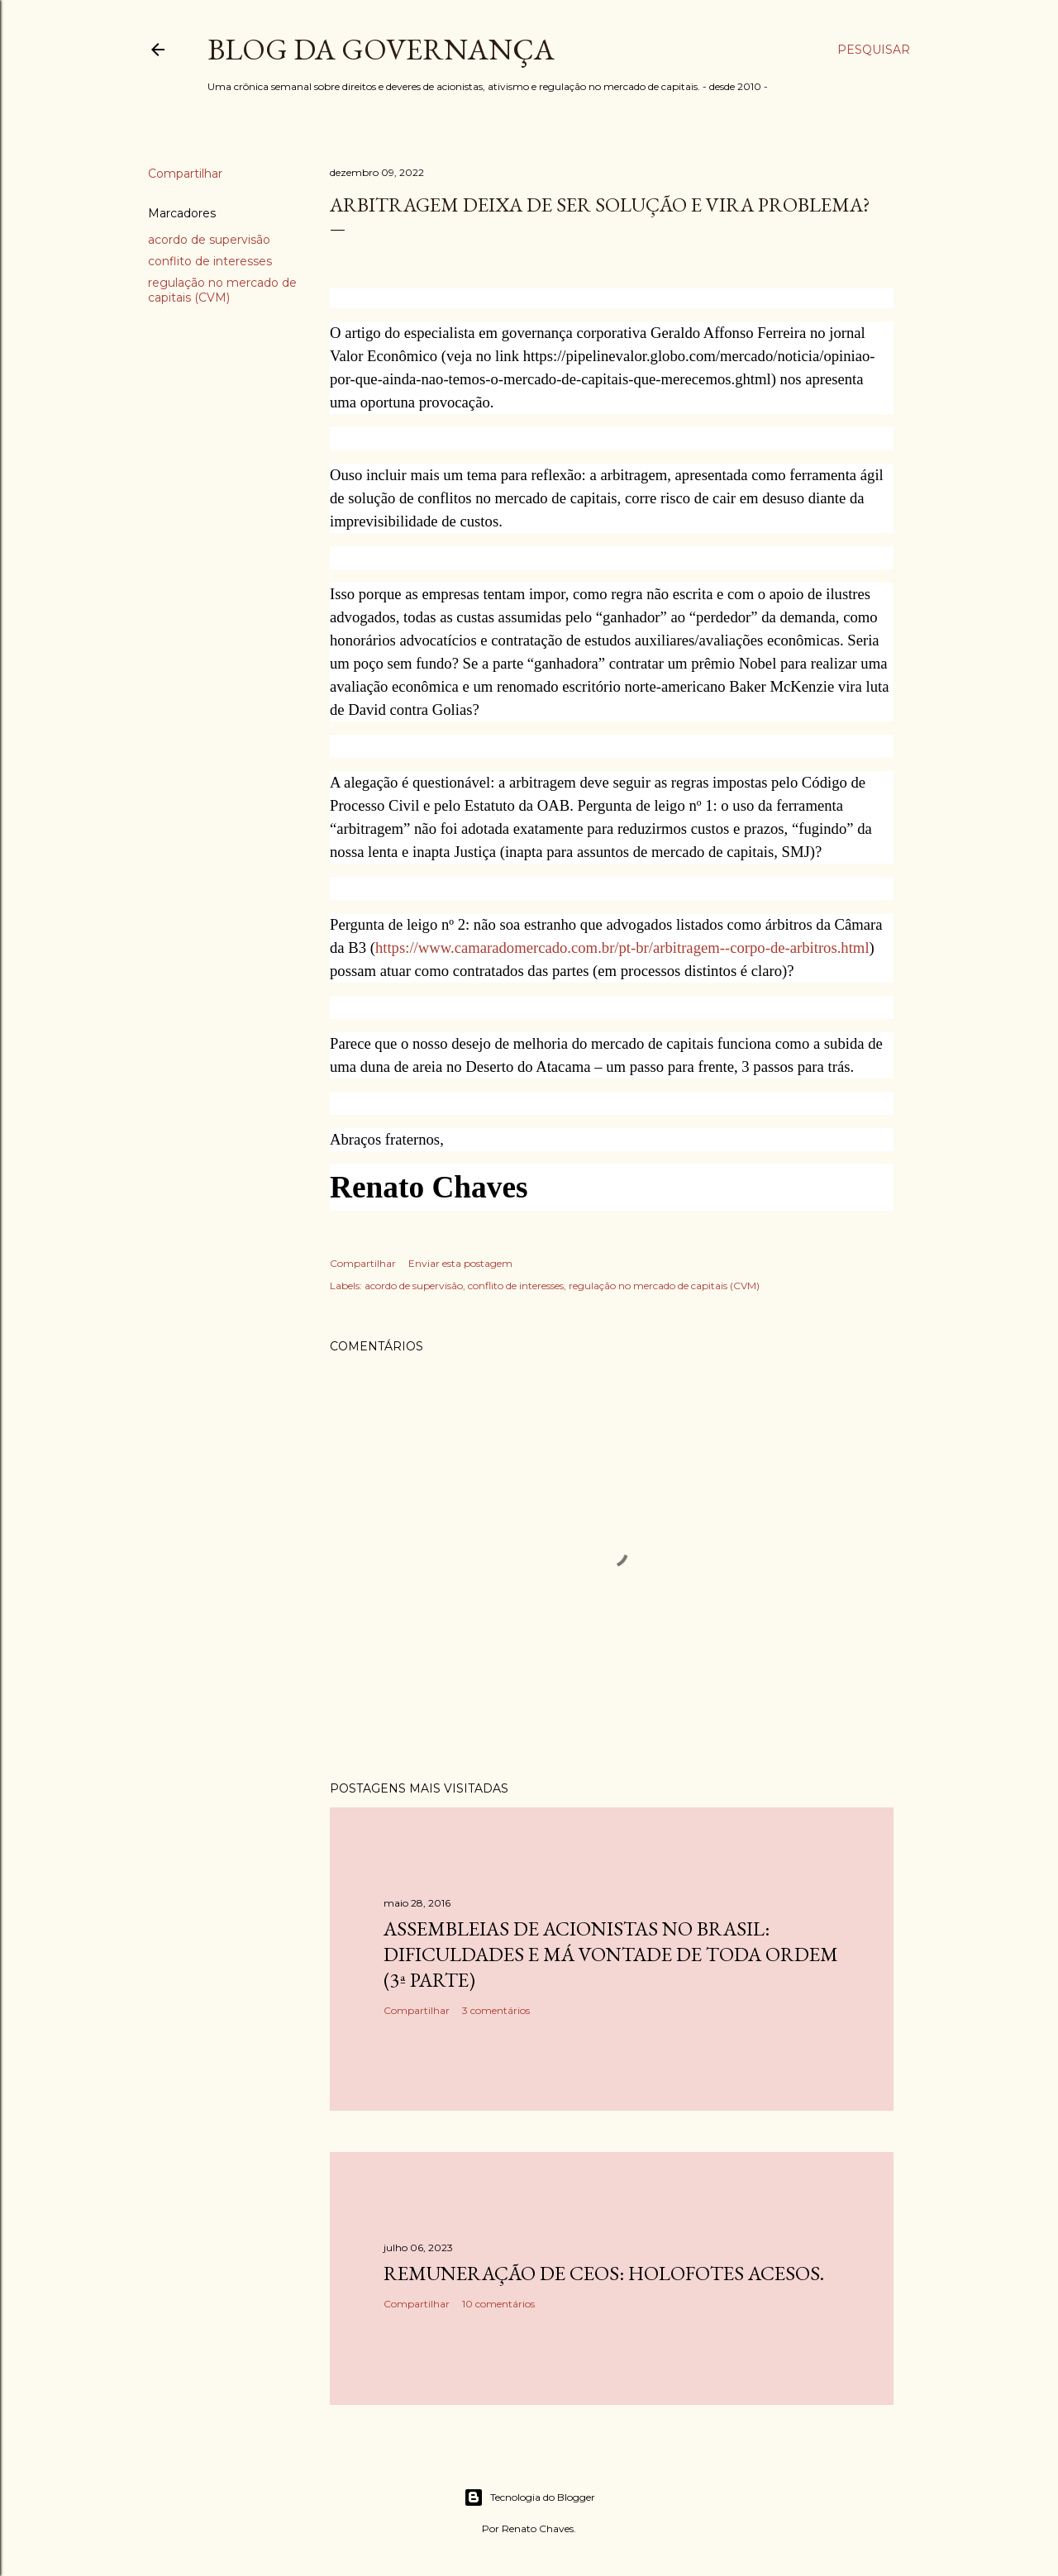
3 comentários (496, 2010)
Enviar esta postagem (460, 1263)
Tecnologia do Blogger (529, 2497)
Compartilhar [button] (185, 173)
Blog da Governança (381, 49)
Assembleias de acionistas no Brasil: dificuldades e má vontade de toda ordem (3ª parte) (611, 1954)
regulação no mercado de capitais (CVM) (222, 290)
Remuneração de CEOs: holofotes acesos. (604, 2273)
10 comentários (498, 2303)
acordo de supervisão (209, 239)
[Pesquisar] (873, 49)
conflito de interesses (210, 261)
